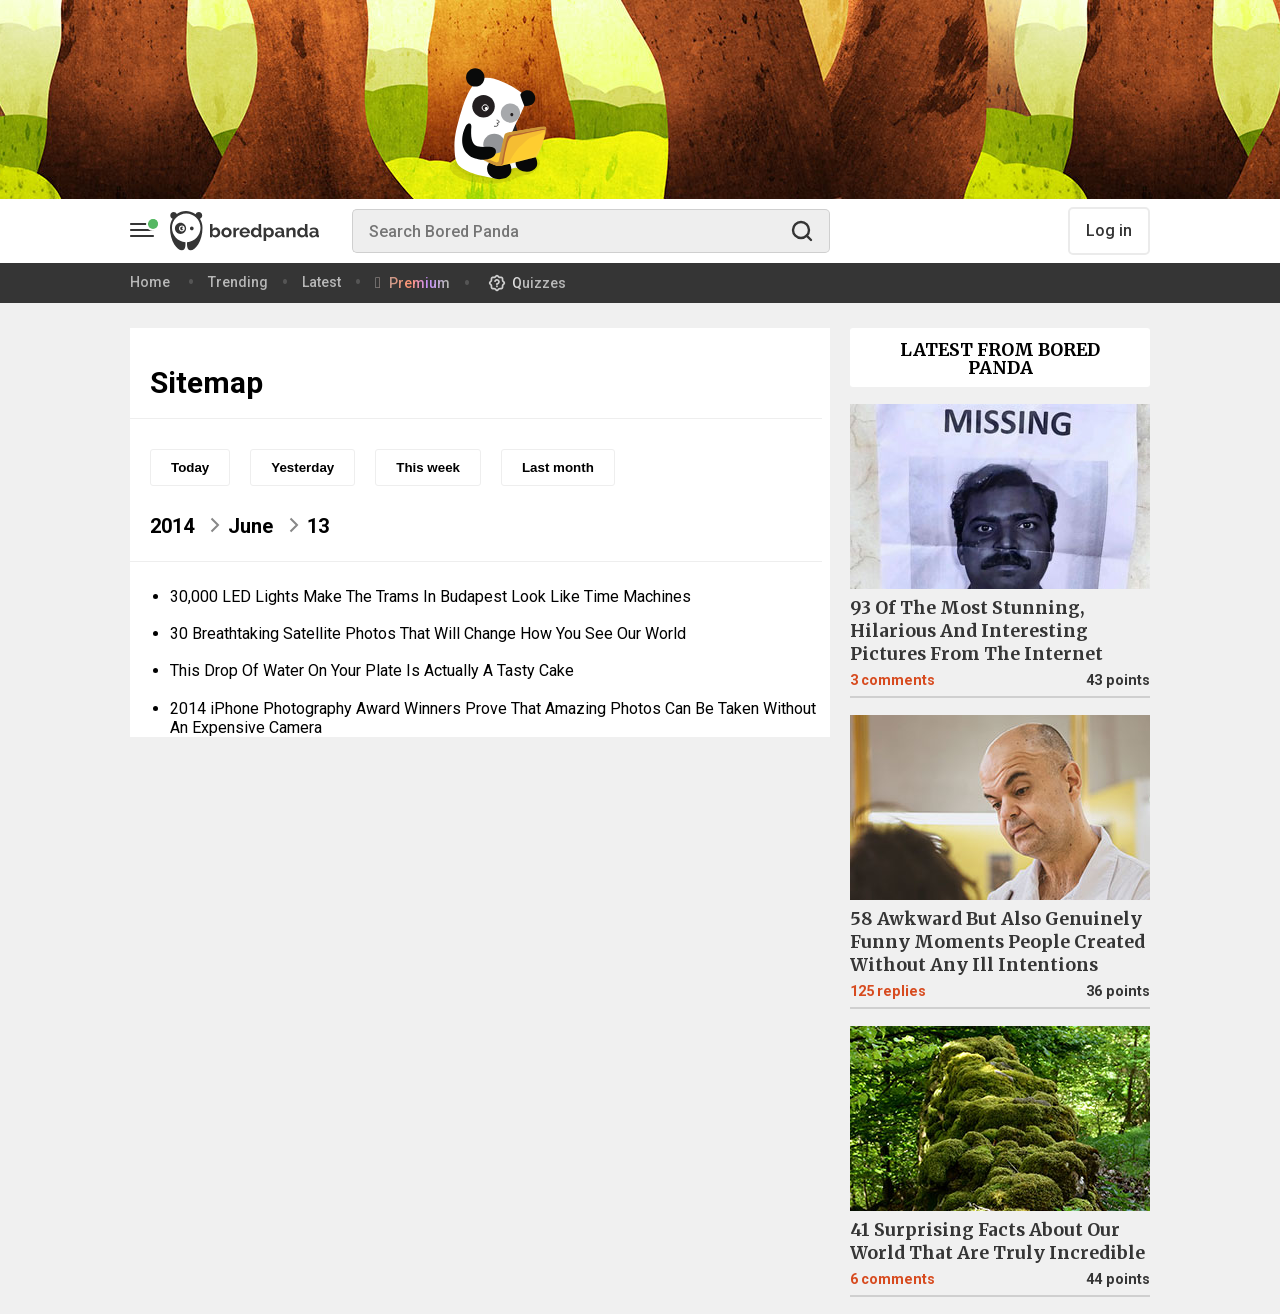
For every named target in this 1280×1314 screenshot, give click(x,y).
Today (190, 467)
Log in (1109, 230)
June (250, 526)
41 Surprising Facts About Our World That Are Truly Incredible (997, 1241)
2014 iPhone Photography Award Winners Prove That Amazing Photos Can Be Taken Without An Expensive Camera (493, 718)
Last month (558, 467)
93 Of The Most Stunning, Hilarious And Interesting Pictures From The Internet (976, 631)
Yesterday (302, 467)
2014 (172, 526)
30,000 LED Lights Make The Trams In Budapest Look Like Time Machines (430, 596)
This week (428, 467)
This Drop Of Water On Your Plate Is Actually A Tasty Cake (372, 670)
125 (888, 991)
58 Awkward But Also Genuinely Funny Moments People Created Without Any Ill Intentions (997, 942)
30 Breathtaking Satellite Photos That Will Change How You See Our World (428, 633)
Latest (321, 282)
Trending (238, 282)
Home (150, 282)
